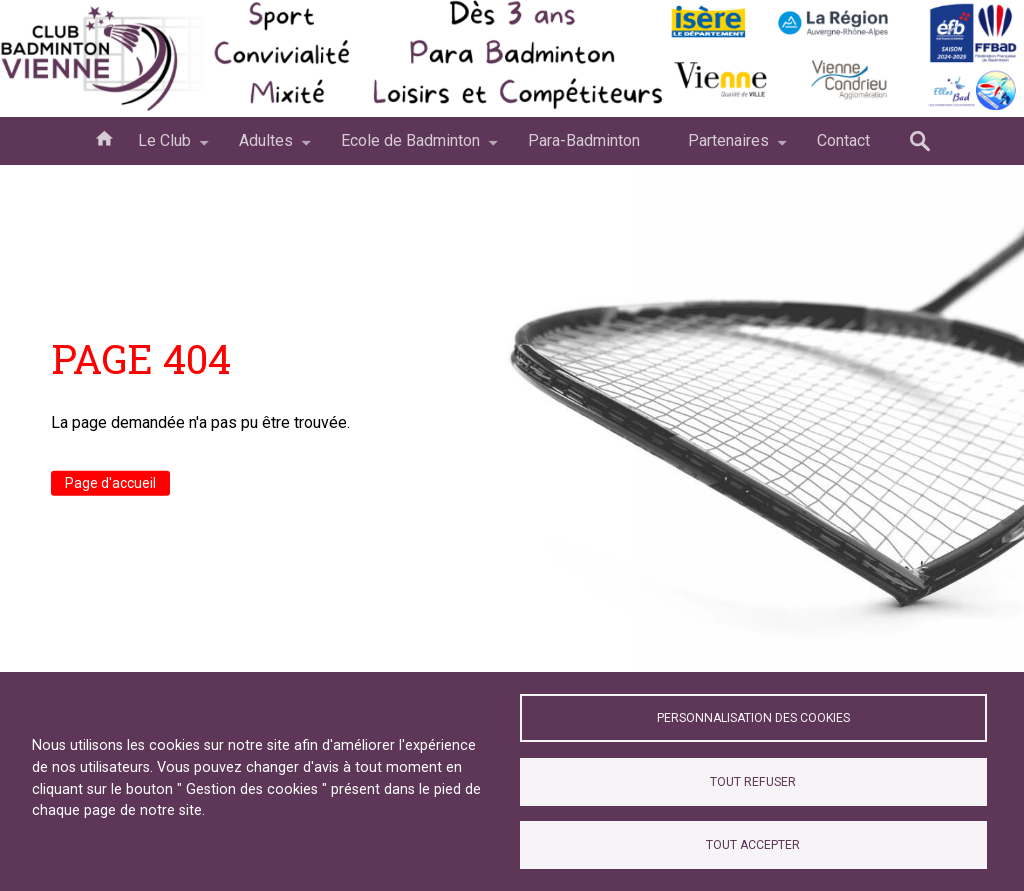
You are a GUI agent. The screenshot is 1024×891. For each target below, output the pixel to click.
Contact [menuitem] (843, 140)
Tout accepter (753, 845)
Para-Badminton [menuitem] (584, 140)
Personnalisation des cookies (753, 718)
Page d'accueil (110, 483)
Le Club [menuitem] (164, 148)
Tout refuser (753, 782)
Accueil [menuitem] (104, 137)
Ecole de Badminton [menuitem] (410, 148)
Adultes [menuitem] (266, 148)
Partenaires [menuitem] (728, 148)
